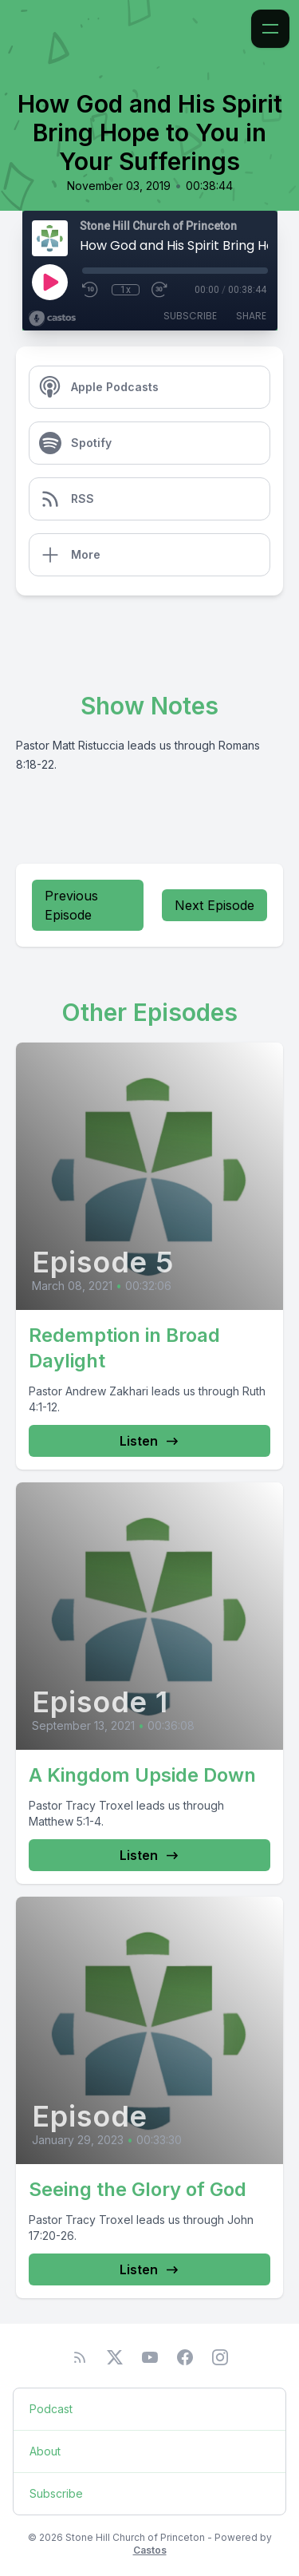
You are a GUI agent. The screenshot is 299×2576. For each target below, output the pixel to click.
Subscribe (190, 315)
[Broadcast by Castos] (52, 318)
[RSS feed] (79, 2357)
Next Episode (214, 905)
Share (251, 315)
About (45, 2451)
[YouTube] (150, 2357)
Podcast (51, 2409)
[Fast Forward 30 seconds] (160, 290)
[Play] (49, 281)
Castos (150, 2550)
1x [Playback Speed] (125, 289)
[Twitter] (114, 2357)
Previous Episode (71, 905)
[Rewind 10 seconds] (91, 290)
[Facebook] (185, 2357)
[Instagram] (220, 2357)
